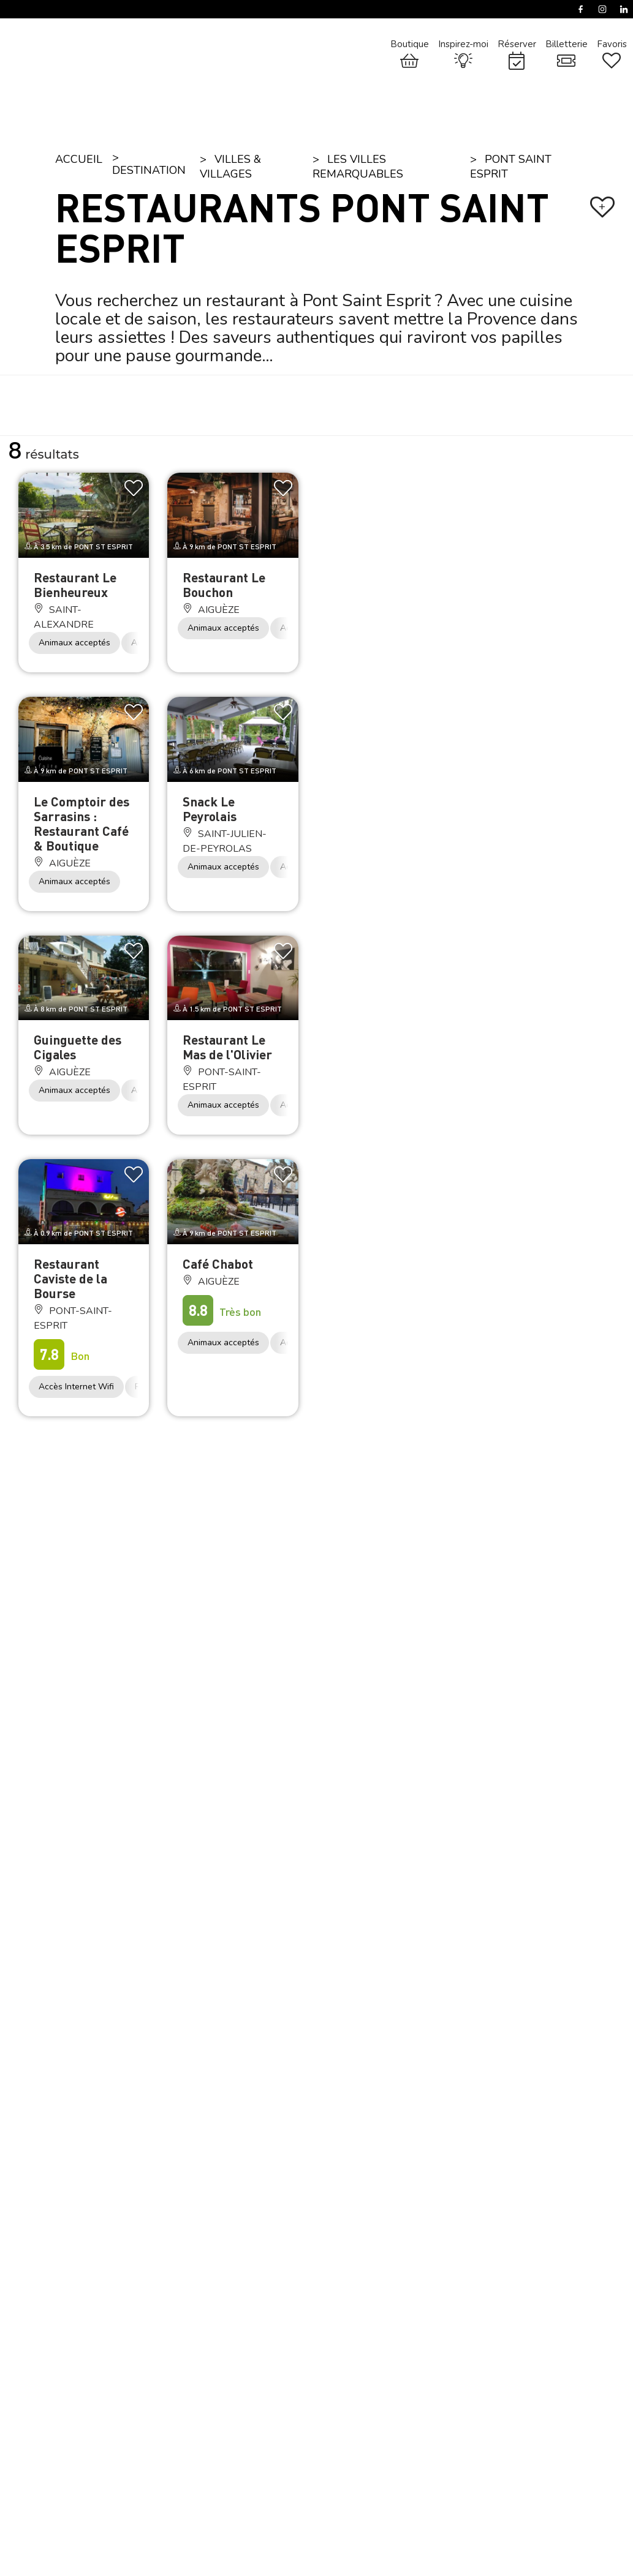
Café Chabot (218, 1263)
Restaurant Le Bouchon (224, 584)
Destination (149, 170)
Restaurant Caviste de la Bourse (70, 1278)
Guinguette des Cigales (77, 1046)
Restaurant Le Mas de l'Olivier (227, 1046)
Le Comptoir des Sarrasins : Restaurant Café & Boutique (81, 823)
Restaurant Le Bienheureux (75, 584)
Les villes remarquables (358, 166)
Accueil (78, 159)
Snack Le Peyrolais (210, 808)
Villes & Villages (230, 166)
